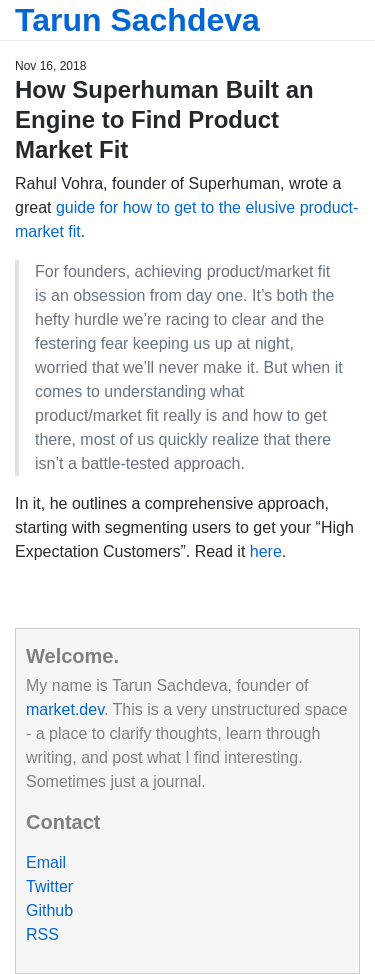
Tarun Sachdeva (137, 20)
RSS (42, 934)
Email (46, 862)
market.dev (65, 709)
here (266, 551)
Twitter (49, 886)
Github (49, 910)
